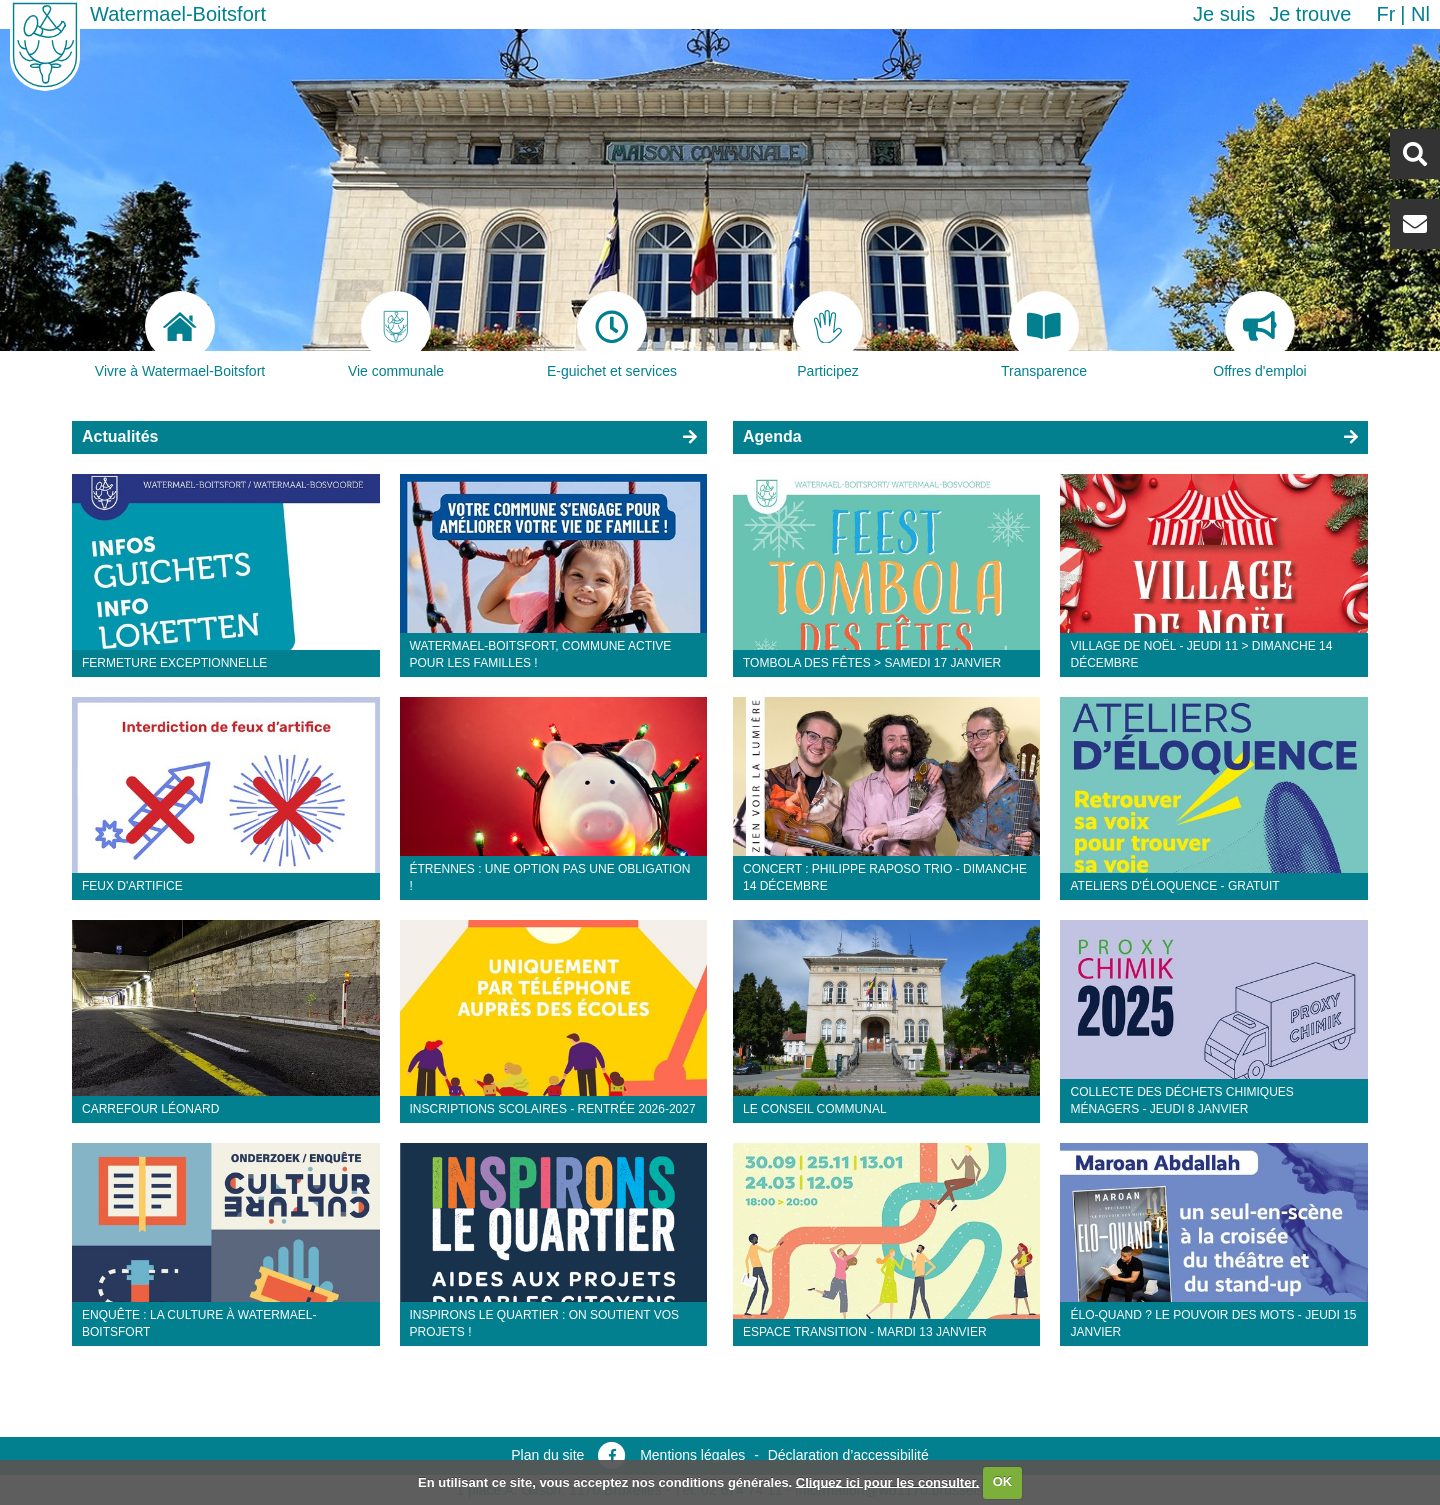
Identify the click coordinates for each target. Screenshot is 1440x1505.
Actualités (120, 436)
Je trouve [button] (1310, 14)
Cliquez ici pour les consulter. (888, 1481)
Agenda (772, 436)
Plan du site (547, 1455)
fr (1385, 14)
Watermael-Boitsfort (178, 14)
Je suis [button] (1224, 14)
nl (1420, 14)
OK (1003, 1481)
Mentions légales (692, 1455)
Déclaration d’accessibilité (848, 1455)
